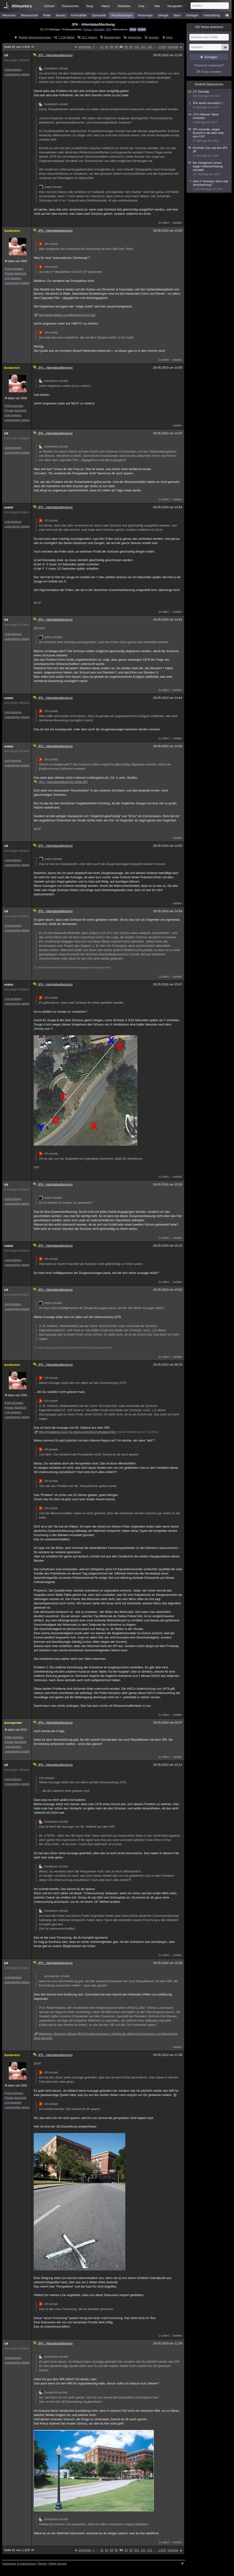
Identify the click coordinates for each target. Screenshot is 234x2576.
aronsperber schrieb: (54, 1976)
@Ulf (37, 602)
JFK (108, 29)
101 (136, 47)
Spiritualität (99, 15)
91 (121, 47)
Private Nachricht (15, 273)
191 (150, 47)
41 (101, 47)
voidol (8, 507)
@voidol (39, 628)
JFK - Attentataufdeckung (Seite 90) (61, 782)
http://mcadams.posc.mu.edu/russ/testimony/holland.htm (77, 1432)
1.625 (162, 47)
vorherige (84, 47)
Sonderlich (12, 231)
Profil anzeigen (14, 268)
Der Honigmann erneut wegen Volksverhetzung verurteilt (209, 168)
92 (126, 47)
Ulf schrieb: (48, 244)
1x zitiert (163, 499)
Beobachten (112, 37)
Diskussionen (70, 6)
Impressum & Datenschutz (19, 2563)
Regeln (42, 2563)
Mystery (61, 15)
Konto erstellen (211, 71)
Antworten (135, 37)
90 (116, 47)
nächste (172, 47)
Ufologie (163, 15)
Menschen (9, 15)
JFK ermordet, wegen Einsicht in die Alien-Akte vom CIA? (209, 135)
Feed (133, 29)
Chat (142, 6)
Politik (47, 15)
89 (111, 47)
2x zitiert (163, 359)
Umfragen (192, 15)
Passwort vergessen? (209, 65)
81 (106, 47)
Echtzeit (49, 6)
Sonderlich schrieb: (53, 68)
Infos (169, 37)
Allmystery (21, 6)
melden (177, 222)
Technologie (145, 15)
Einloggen (211, 57)
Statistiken (124, 6)
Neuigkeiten (175, 6)
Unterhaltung (212, 15)
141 (143, 47)
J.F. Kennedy (209, 94)
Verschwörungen (121, 15)
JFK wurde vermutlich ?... (209, 105)
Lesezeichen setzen (17, 74)
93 (131, 47)
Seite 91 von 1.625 (19, 47)
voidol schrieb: (50, 187)
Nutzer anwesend (209, 27)
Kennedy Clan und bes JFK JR (209, 152)
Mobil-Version (58, 2563)
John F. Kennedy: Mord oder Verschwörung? (209, 185)
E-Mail (141, 29)
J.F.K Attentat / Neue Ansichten (209, 118)
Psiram (88, 29)
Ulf (6, 55)
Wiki (157, 6)
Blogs (90, 6)
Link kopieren (13, 69)
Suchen (154, 37)
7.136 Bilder (66, 37)
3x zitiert (163, 222)
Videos (105, 6)
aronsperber (13, 1723)
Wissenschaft (29, 15)
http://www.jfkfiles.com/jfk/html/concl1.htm (67, 315)
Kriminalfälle (78, 15)
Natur (176, 15)
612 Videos (89, 37)
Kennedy (99, 29)
